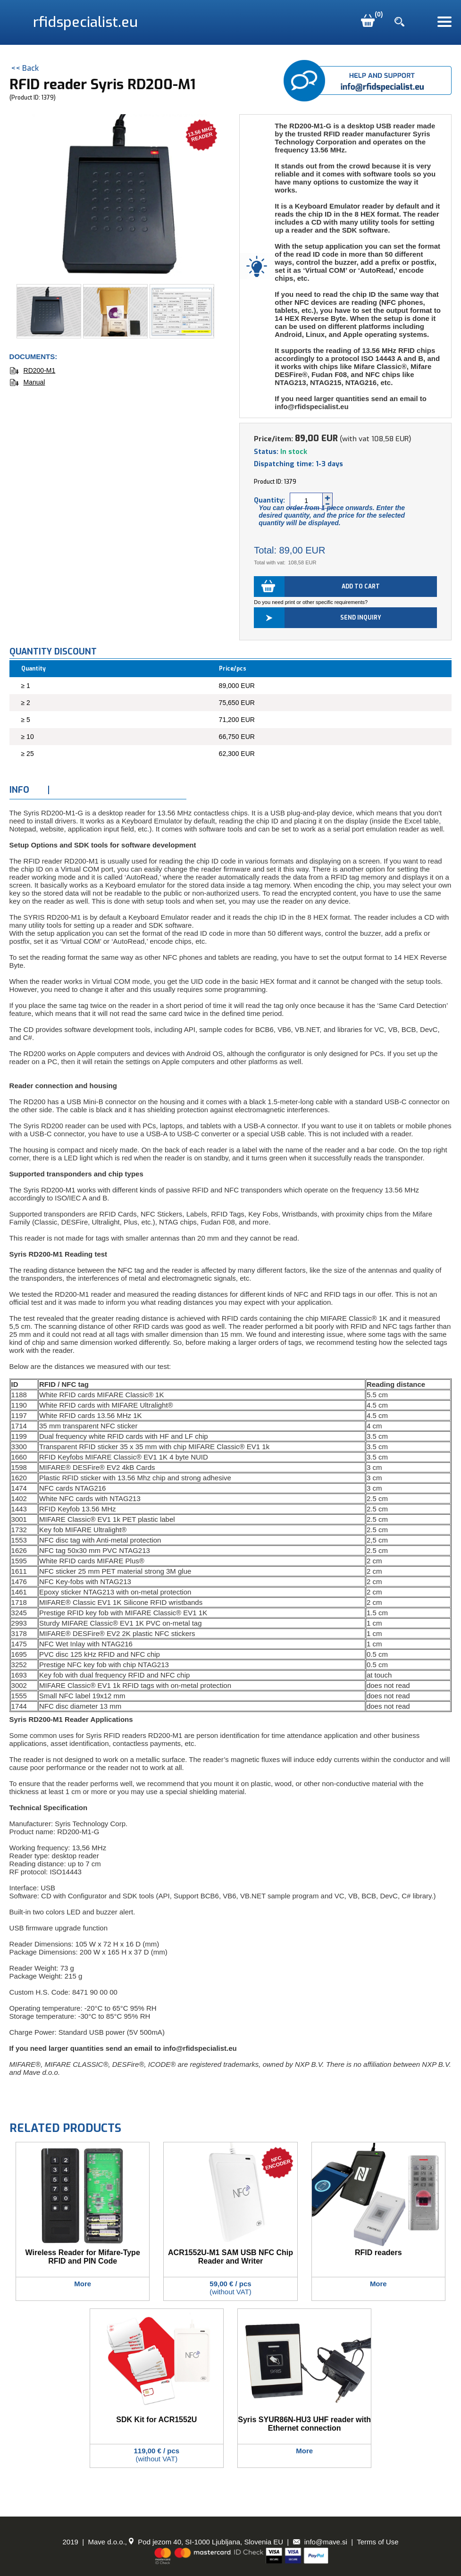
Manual (27, 382)
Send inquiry (360, 617)
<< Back (25, 68)
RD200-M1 (32, 370)
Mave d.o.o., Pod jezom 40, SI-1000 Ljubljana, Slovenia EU (185, 2542)
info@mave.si (320, 2542)
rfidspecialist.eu (85, 22)
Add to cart (361, 586)
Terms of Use (377, 2542)
